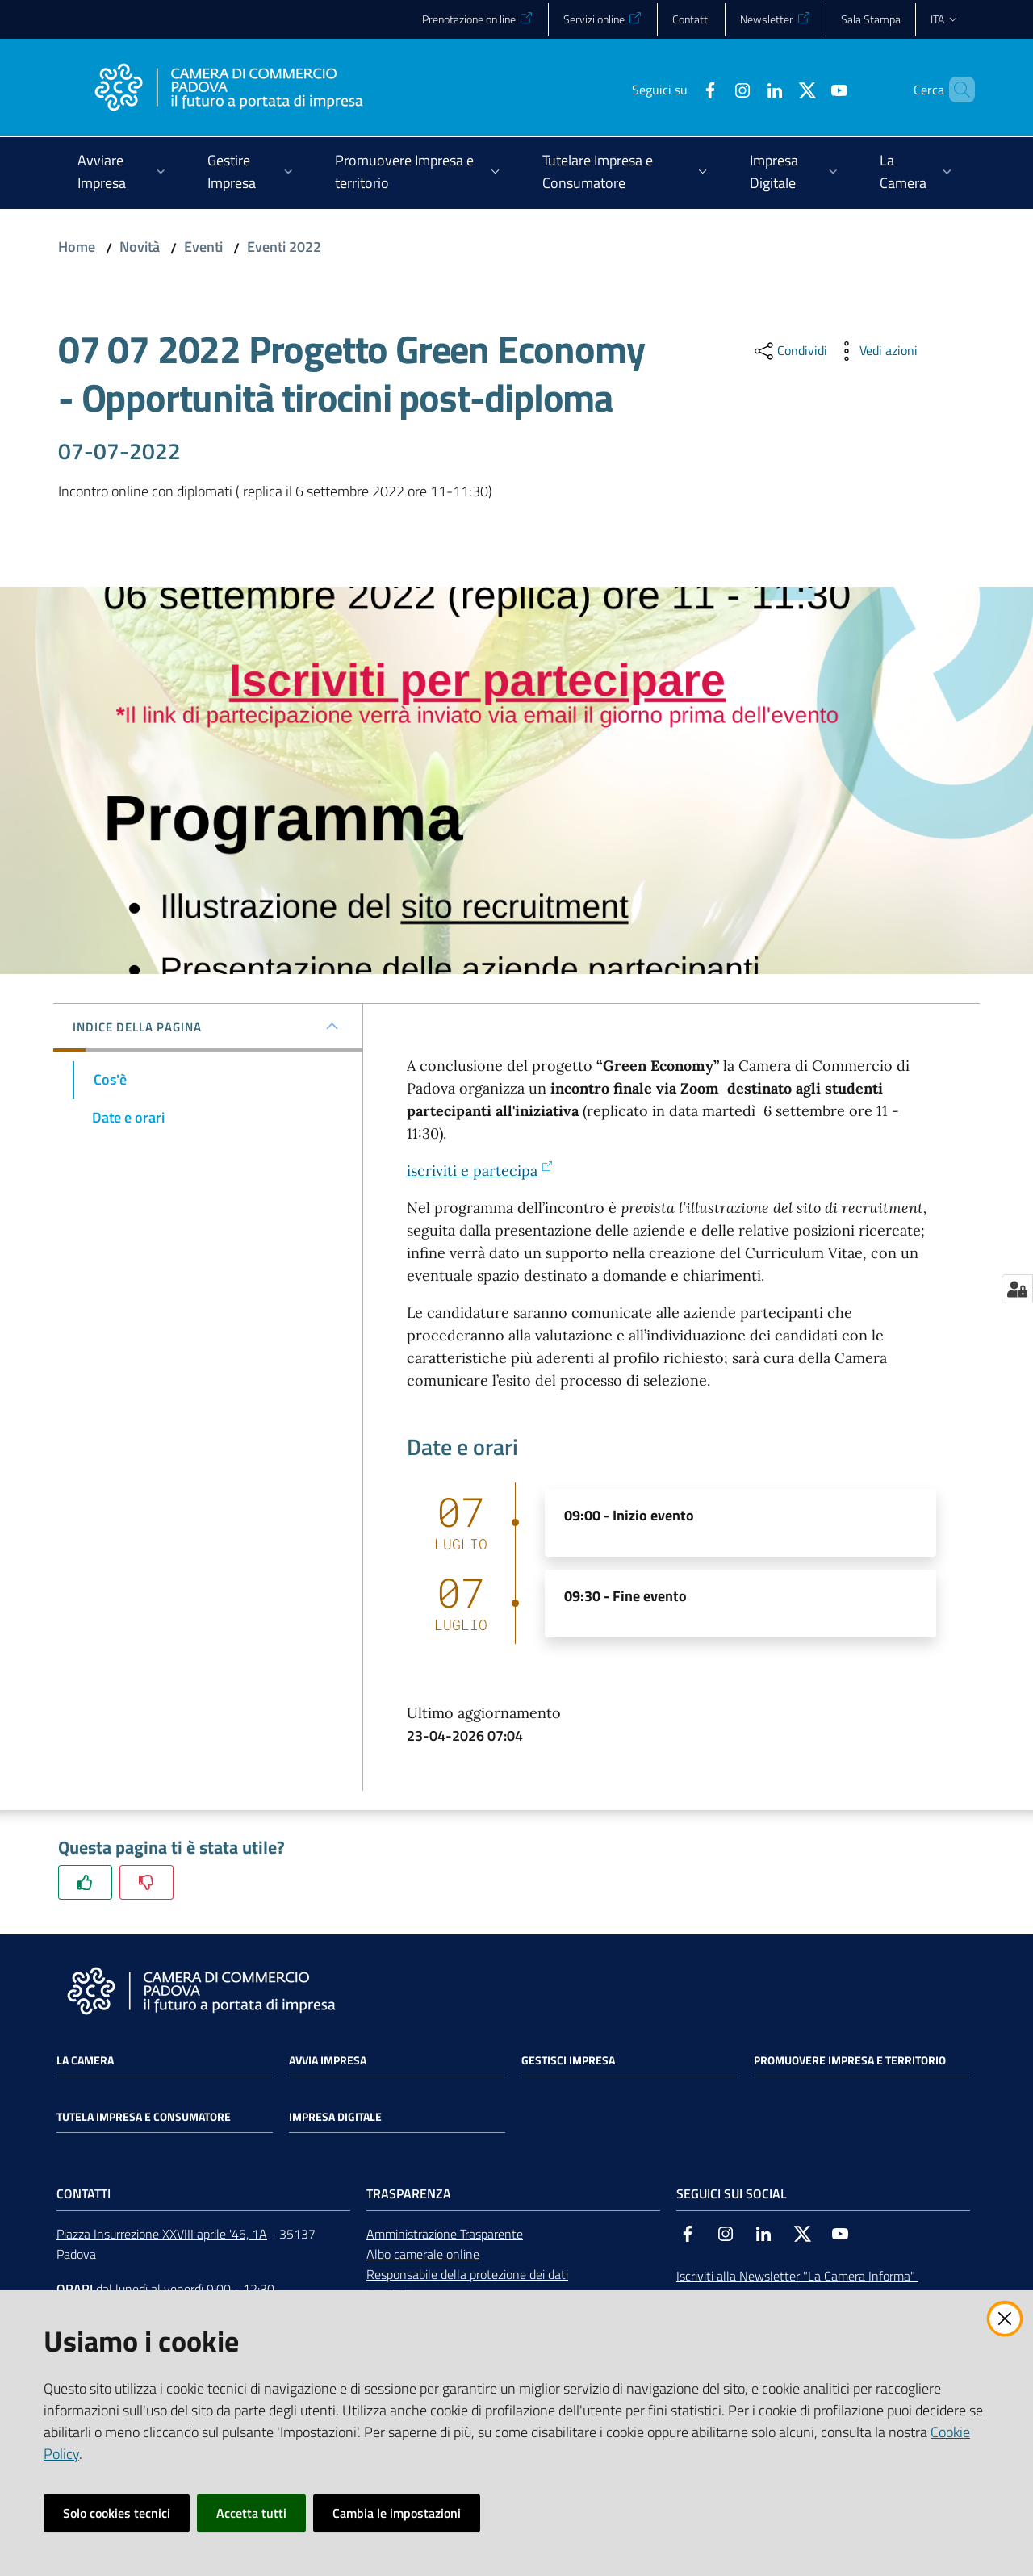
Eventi (203, 246)
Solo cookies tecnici (116, 2513)
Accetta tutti (251, 2513)
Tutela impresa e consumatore (143, 2117)
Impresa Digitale (335, 2117)
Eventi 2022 (284, 246)
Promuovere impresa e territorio (850, 2060)
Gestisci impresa (568, 2060)
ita (944, 18)
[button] (955, 89)
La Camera (85, 2060)
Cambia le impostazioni (396, 2513)
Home (76, 246)
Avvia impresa (327, 2060)
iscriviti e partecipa (480, 1170)
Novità (139, 246)
